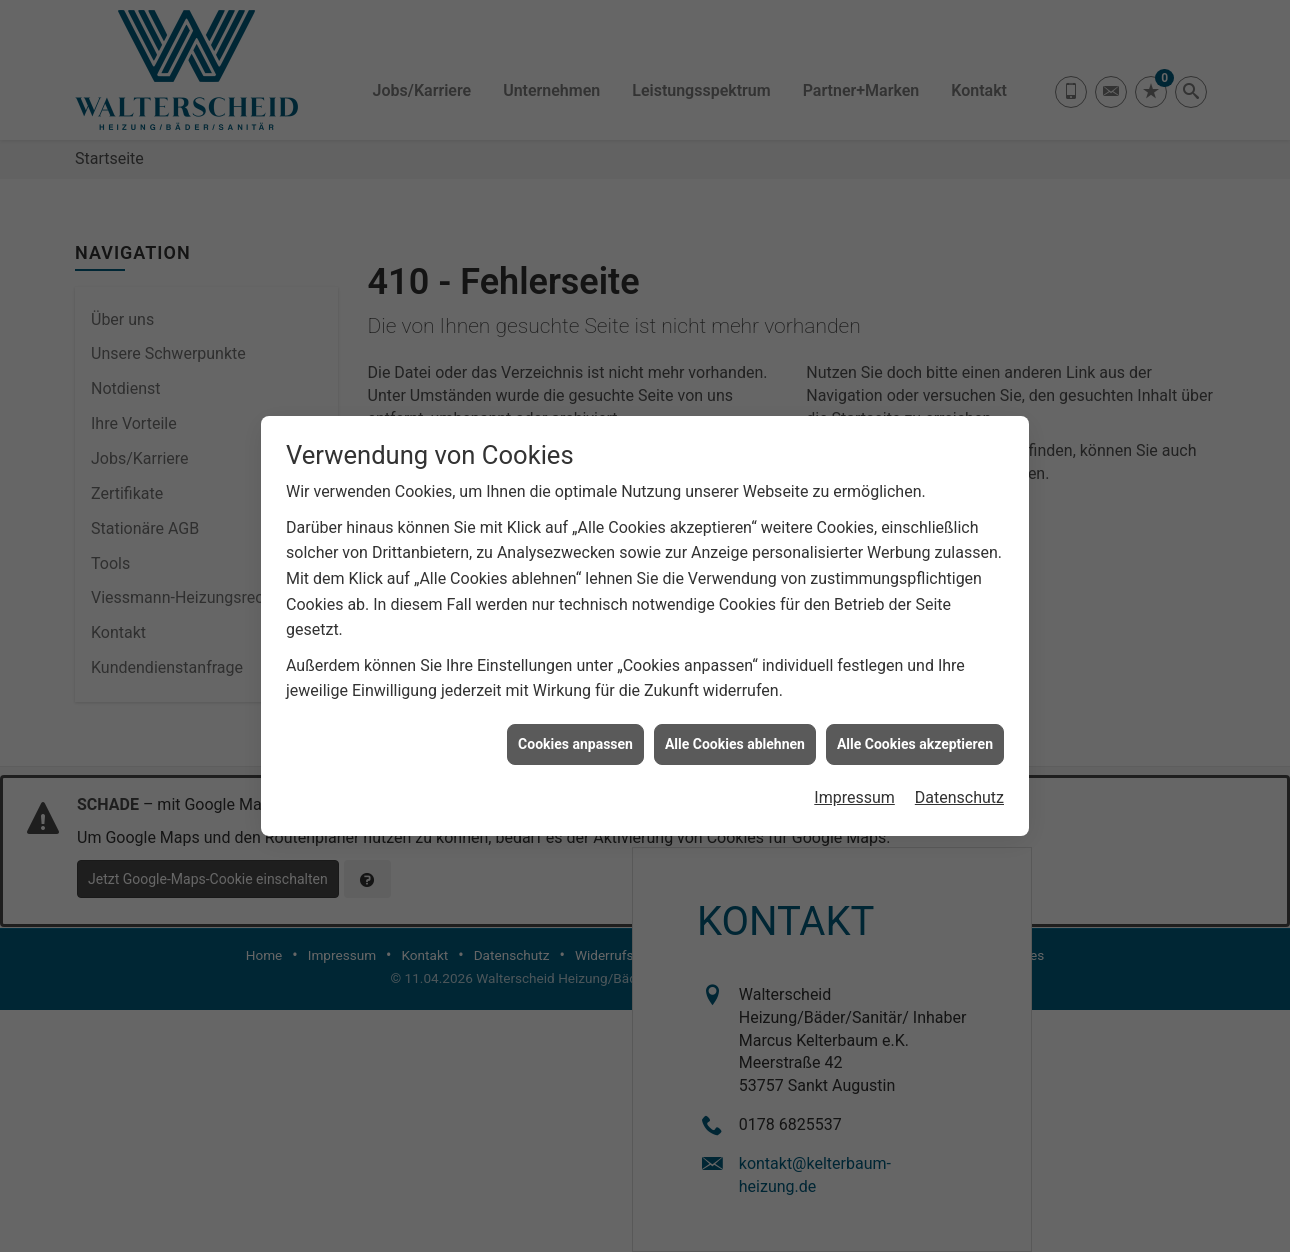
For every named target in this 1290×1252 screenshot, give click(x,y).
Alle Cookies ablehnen (735, 734)
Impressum (854, 787)
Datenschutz (959, 787)
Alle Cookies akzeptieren (915, 734)
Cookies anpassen (575, 734)
